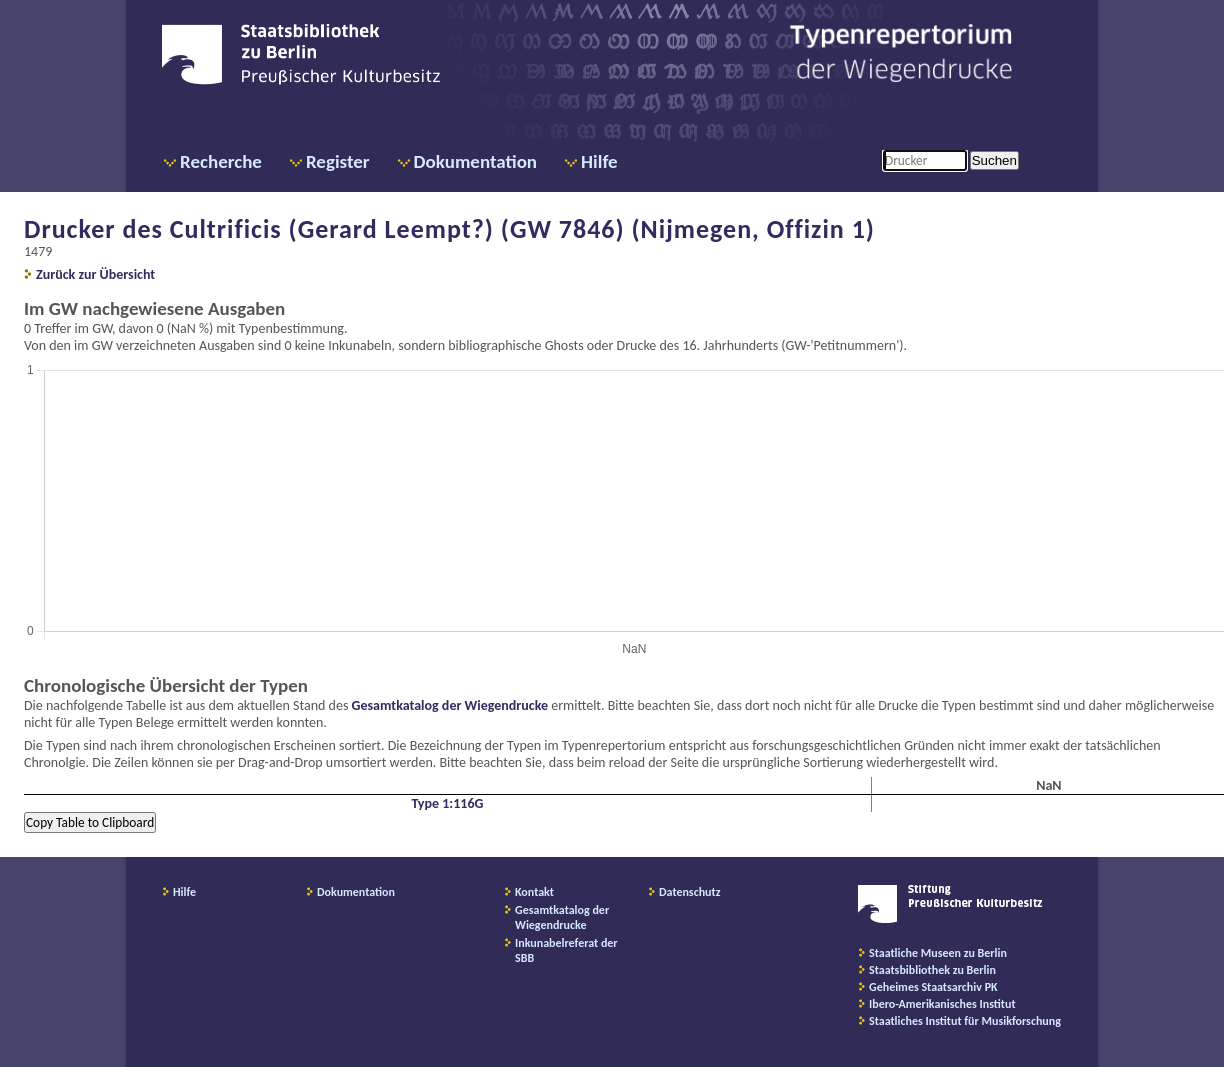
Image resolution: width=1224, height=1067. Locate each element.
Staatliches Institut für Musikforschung (965, 1021)
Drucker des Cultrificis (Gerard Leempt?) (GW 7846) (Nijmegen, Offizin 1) (449, 229)
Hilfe (599, 161)
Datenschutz (690, 892)
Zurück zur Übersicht (95, 274)
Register (338, 161)
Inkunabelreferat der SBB (566, 950)
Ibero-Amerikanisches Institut (942, 1004)
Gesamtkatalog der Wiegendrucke (450, 705)
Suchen (994, 160)
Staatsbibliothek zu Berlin (932, 970)
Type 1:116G (447, 803)
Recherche (221, 161)
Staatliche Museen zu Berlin (938, 953)
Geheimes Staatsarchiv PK (933, 987)
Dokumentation (475, 161)
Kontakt (534, 892)
